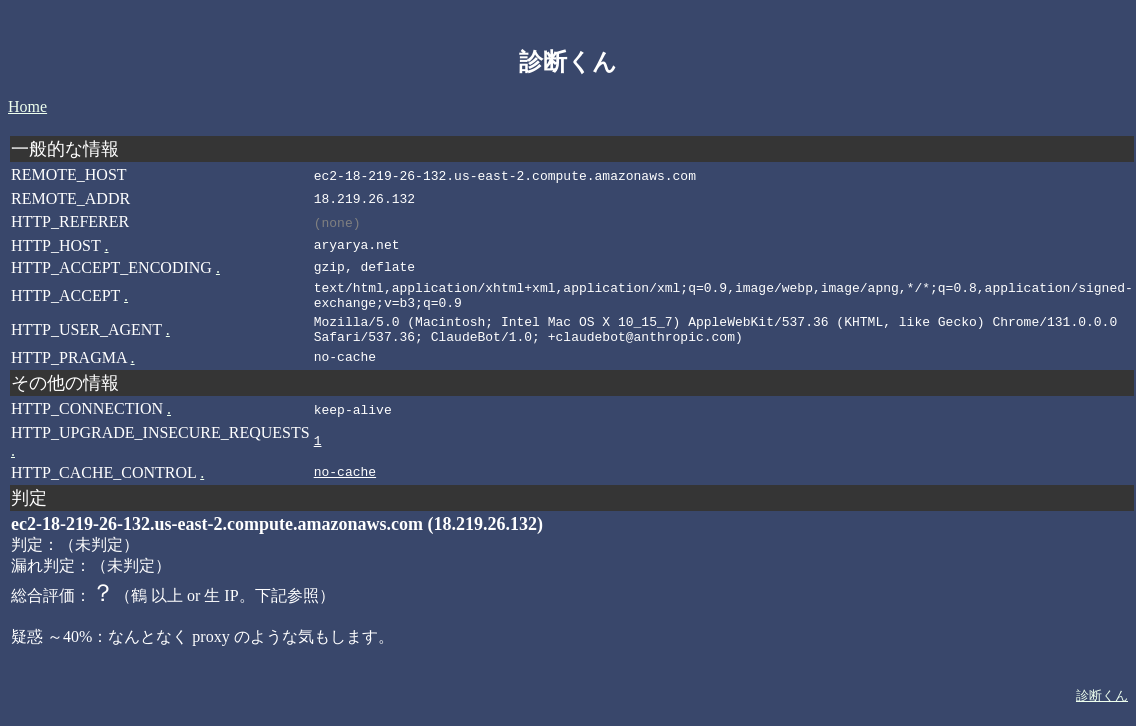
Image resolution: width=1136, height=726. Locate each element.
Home (27, 106)
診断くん (1102, 708)
